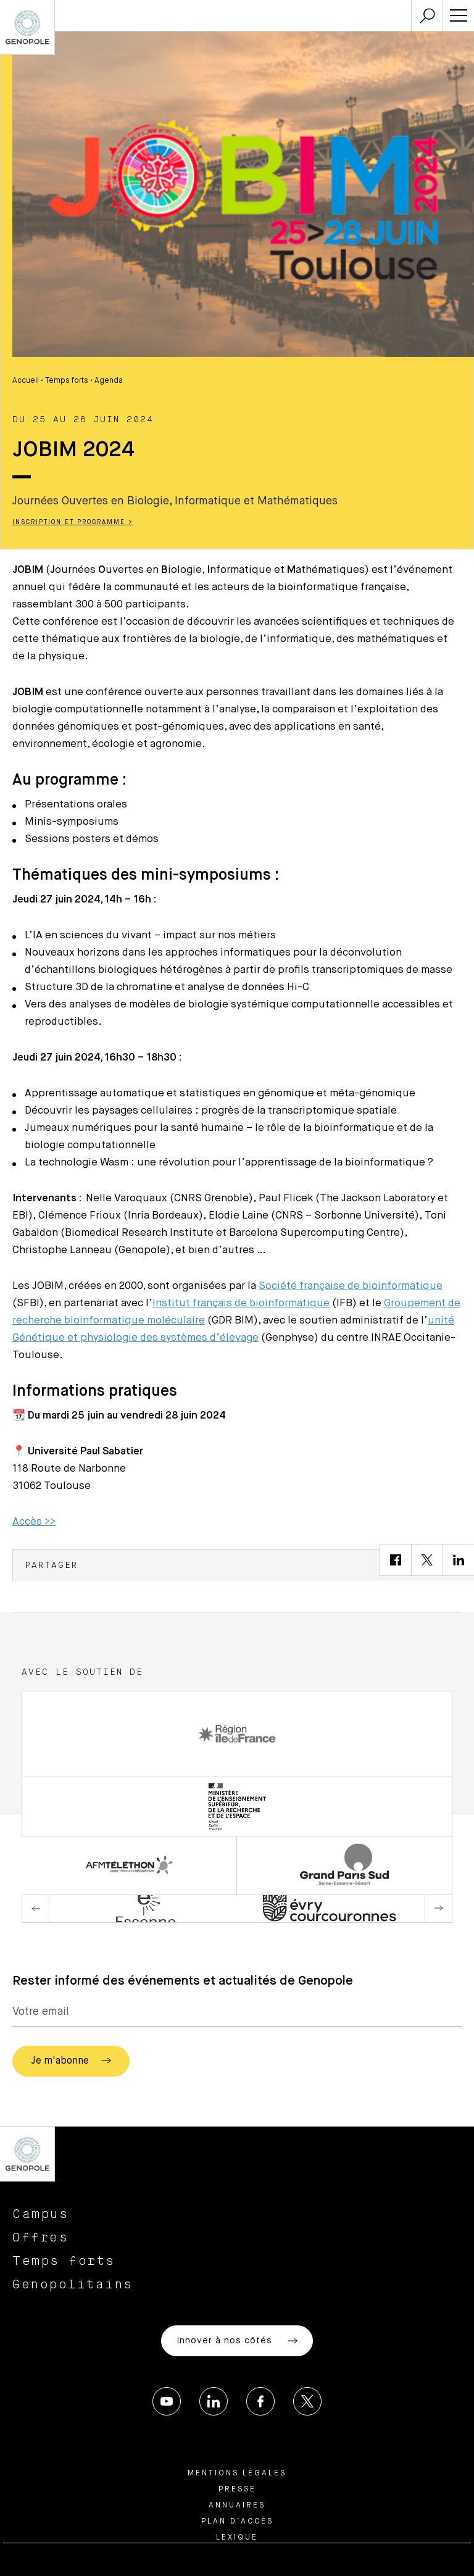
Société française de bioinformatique (351, 1286)
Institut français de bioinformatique (241, 1303)
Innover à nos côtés (237, 2341)
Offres (40, 2238)
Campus (40, 2214)
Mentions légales (237, 2473)
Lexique (237, 2537)
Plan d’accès (237, 2521)
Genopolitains (72, 2284)
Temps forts (66, 381)
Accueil (25, 381)
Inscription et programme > (72, 522)
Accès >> (34, 1522)
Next (438, 1908)
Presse (237, 2489)
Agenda (108, 381)
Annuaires (237, 2505)
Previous (35, 1908)
